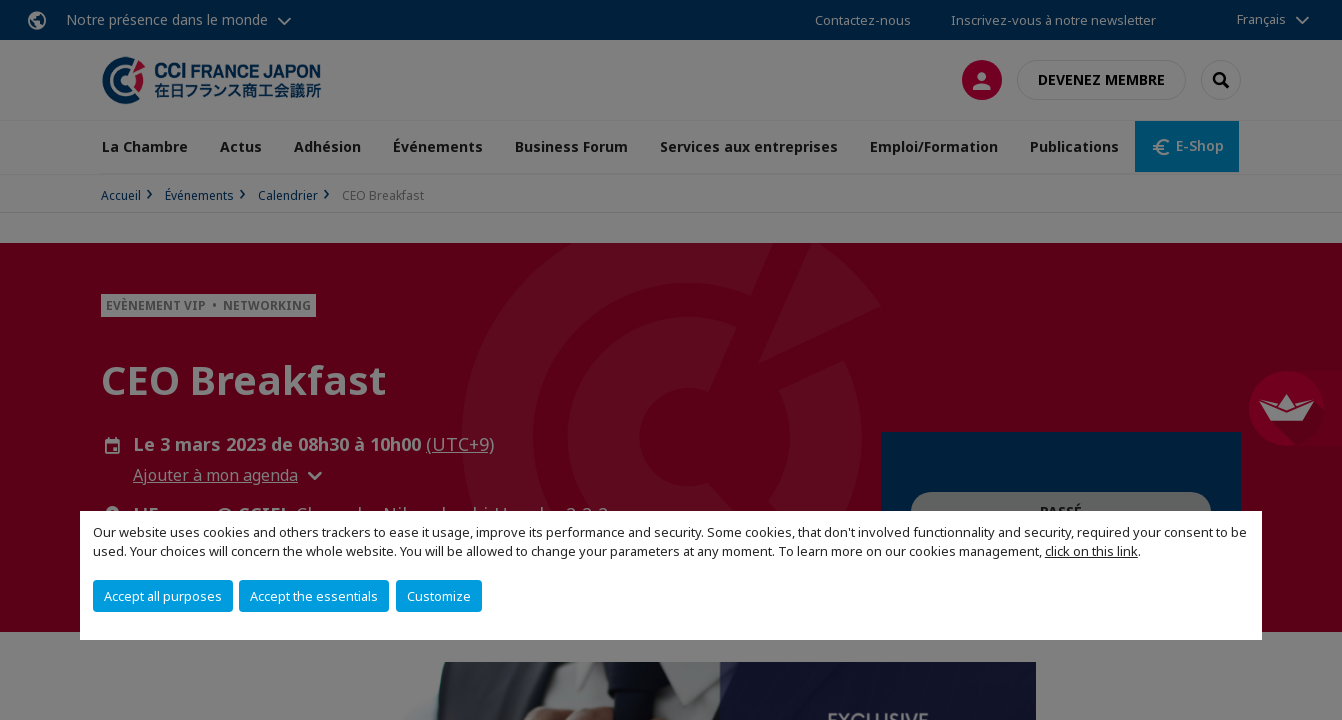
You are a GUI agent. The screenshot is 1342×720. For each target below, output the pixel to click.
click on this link (1091, 551)
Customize (439, 596)
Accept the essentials (314, 596)
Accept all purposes (163, 596)
